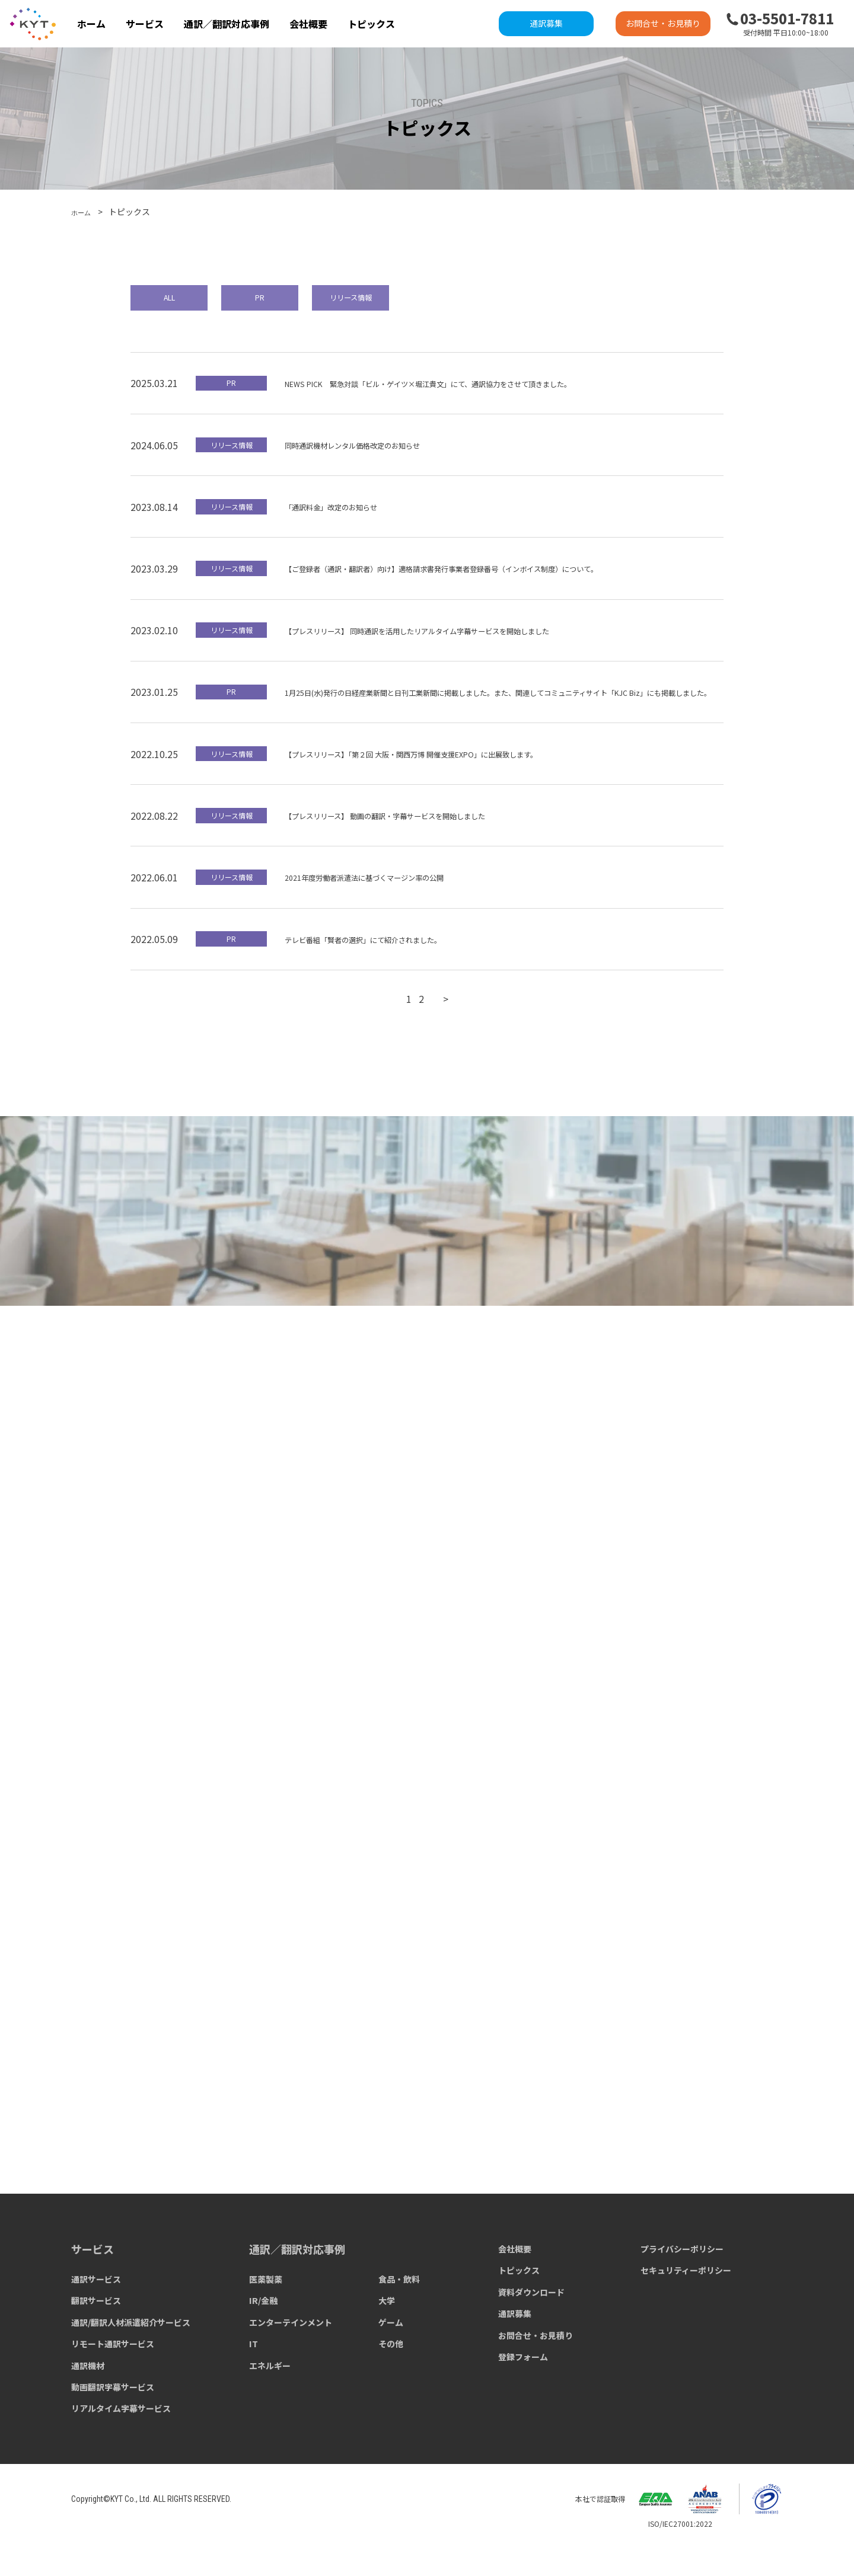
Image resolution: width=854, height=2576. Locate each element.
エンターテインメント (290, 2364)
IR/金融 (263, 2343)
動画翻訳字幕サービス (112, 2429)
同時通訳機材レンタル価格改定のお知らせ (375, 455)
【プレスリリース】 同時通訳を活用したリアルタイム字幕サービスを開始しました (461, 640)
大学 (386, 2343)
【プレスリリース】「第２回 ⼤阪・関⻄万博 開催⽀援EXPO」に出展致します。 (452, 779)
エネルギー (270, 2408)
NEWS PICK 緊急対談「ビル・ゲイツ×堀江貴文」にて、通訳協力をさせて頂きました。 (475, 393)
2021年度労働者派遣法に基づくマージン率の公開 (390, 903)
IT (253, 2386)
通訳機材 (87, 2408)
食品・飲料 (399, 2321)
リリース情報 (418, 301)
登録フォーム (523, 2399)
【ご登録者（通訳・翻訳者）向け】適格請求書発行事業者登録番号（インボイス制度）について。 (493, 578)
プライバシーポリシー (682, 2291)
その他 (390, 2386)
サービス (145, 23)
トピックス (371, 23)
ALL (181, 301)
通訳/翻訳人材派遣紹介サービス (130, 2364)
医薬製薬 (265, 2321)
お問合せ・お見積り (663, 23)
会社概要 (308, 23)
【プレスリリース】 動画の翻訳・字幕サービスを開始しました (418, 842)
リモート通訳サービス (112, 2386)
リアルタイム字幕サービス (121, 2450)
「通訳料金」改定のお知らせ (346, 516)
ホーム (91, 23)
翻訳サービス (96, 2343)
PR (299, 301)
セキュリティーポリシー (685, 2313)
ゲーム (390, 2364)
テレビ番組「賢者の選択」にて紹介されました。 (389, 965)
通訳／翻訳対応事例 (226, 23)
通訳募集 (546, 23)
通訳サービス (96, 2321)
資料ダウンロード (531, 2334)
